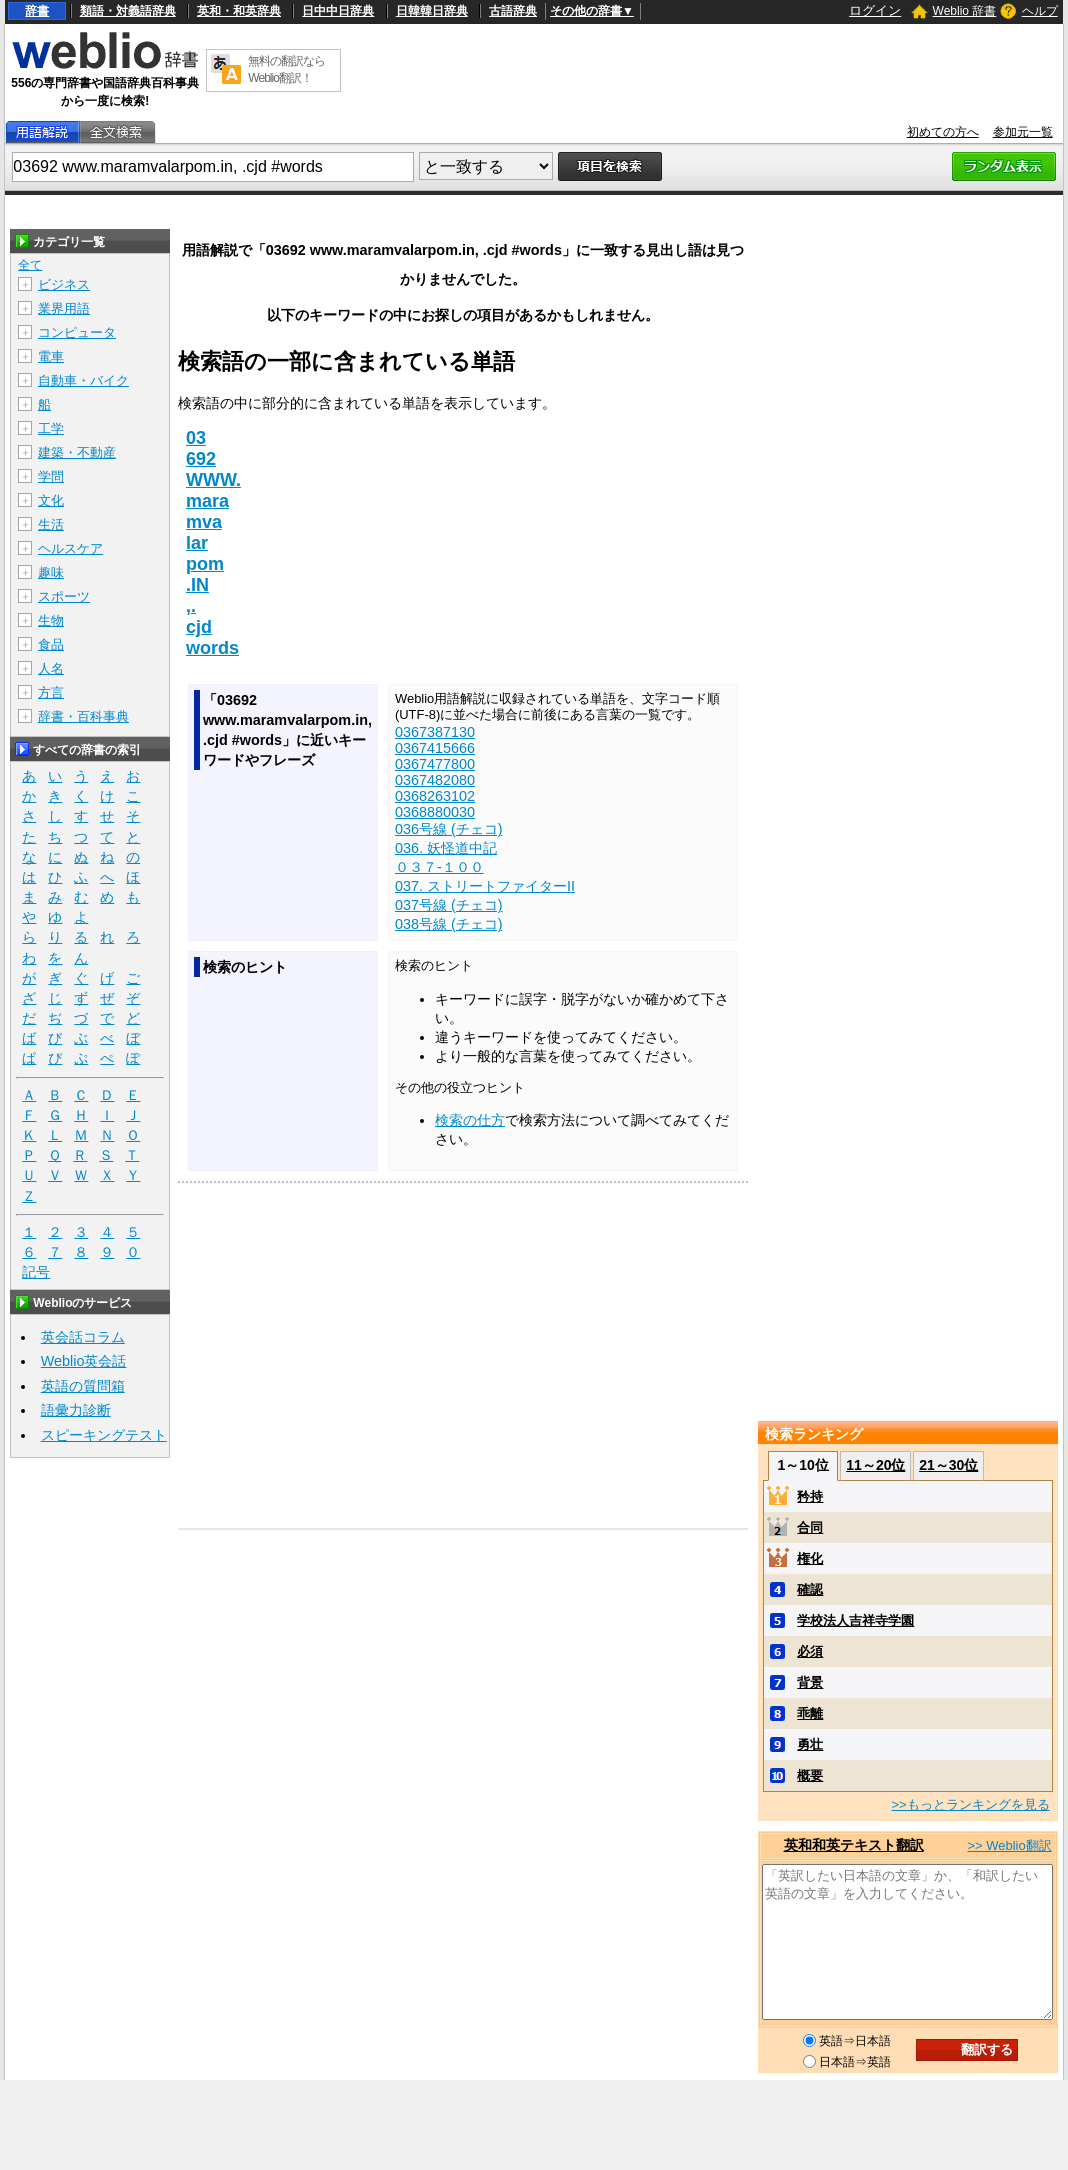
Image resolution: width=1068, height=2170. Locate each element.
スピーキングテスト (104, 1435)
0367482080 (435, 780)
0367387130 (435, 732)
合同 (810, 1527)
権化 (810, 1558)
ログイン (875, 10)
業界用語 (64, 308)
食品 (51, 644)
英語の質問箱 (83, 1386)
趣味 (51, 572)
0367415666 (435, 748)
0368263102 (435, 796)
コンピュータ (77, 332)
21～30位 (948, 1465)
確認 (810, 1589)
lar (197, 543)
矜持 (810, 1496)
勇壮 (810, 1744)
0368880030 (435, 812)
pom (205, 564)
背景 (810, 1682)
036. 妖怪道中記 (446, 848)
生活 (51, 524)
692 (201, 459)
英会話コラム (83, 1337)
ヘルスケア (70, 548)
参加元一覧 (1023, 132)
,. (191, 606)
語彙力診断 (76, 1410)
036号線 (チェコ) (449, 829)
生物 (51, 620)
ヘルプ (1040, 11)
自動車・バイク (83, 380)
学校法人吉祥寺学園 (855, 1620)
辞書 (37, 11)
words (212, 648)
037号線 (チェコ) (449, 905)
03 (196, 438)
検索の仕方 (470, 1120)
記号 (36, 1272)
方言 (51, 692)
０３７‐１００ (439, 867)
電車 (51, 356)
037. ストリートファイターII (485, 886)
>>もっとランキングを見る (970, 1804)
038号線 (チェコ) (449, 924)
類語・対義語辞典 (128, 11)
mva (204, 522)
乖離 (810, 1713)
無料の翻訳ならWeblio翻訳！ (286, 69)
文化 (51, 500)
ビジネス (64, 284)
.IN (197, 585)
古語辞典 (513, 11)
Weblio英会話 (84, 1361)
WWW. (213, 480)
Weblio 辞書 (965, 11)
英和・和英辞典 (239, 11)
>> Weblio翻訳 (1009, 1845)
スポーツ (64, 596)
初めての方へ (943, 132)
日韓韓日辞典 (432, 11)
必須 (810, 1651)
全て (30, 265)
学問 (51, 476)
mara (207, 501)
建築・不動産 (77, 452)
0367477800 (435, 764)
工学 (51, 428)
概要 (810, 1775)
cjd (199, 627)
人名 (51, 668)
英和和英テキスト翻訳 (854, 1845)
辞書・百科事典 (83, 716)
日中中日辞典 (338, 11)
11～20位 (875, 1465)
